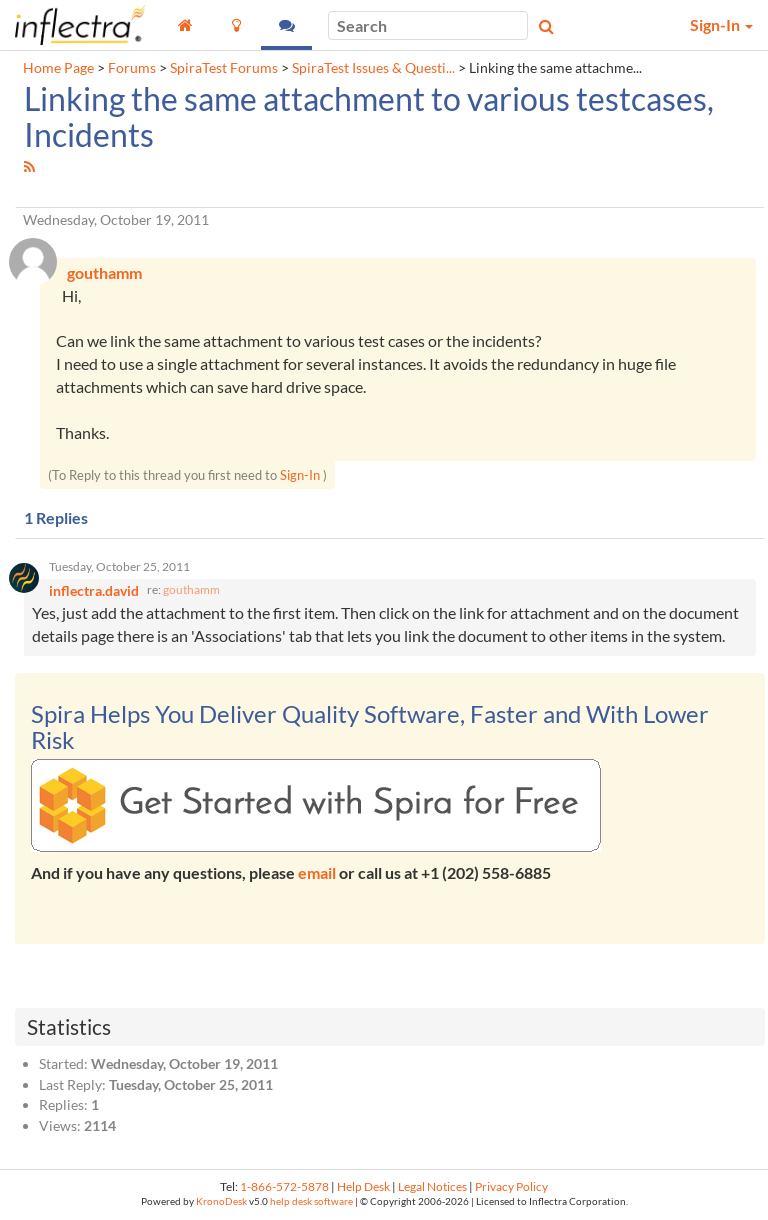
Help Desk (363, 1186)
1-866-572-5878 (284, 1186)
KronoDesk (221, 1201)
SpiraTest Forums (224, 68)
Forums (132, 68)
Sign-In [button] (721, 24)
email (317, 872)
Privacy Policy (511, 1186)
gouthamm (191, 589)
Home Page (58, 68)
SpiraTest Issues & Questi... (373, 68)
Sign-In (300, 475)
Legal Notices (432, 1186)
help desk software (311, 1201)
